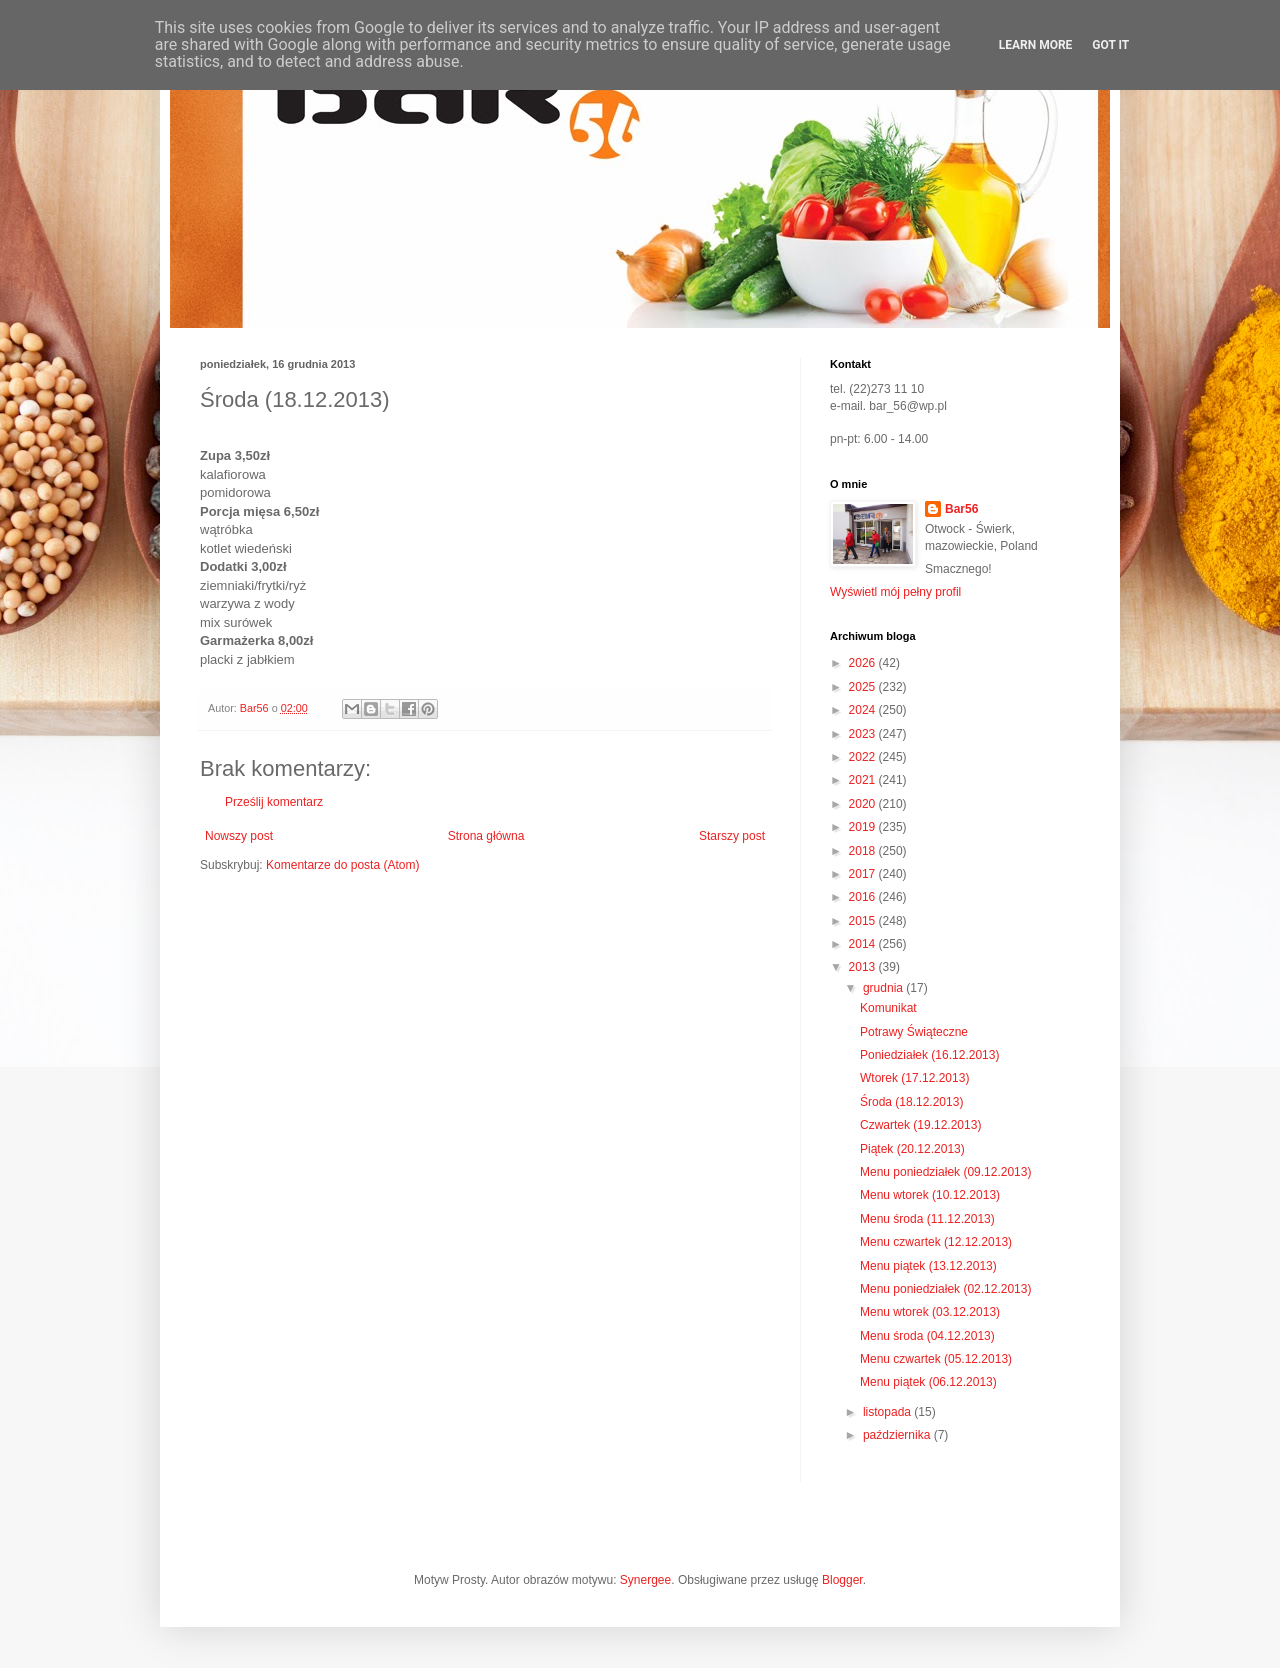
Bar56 (961, 509)
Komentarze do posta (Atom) (342, 865)
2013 (864, 967)
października (898, 1435)
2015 (864, 921)
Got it (1110, 45)
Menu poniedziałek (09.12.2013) (945, 1172)
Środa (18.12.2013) (911, 1102)
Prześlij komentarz (274, 802)
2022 (864, 757)
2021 (864, 780)
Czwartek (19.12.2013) (920, 1125)
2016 (864, 897)
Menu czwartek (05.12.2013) (936, 1359)
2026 (864, 663)
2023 (864, 734)
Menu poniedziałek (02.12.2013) (945, 1289)
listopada (888, 1412)
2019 (864, 827)
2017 (864, 874)
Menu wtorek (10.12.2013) (930, 1195)
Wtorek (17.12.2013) (914, 1078)
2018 (864, 851)
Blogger (842, 1580)
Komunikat (888, 1008)
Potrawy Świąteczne (914, 1032)
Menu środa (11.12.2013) (927, 1219)
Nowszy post (239, 836)
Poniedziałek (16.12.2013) (929, 1055)
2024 (864, 710)
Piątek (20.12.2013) (912, 1149)
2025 (864, 687)
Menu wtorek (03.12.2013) (930, 1312)
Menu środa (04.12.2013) (927, 1336)
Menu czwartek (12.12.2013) (936, 1242)
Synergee (645, 1580)
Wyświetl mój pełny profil (895, 592)
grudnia (884, 988)
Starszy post (732, 836)
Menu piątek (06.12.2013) (928, 1382)
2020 (864, 804)
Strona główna (486, 836)
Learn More (1036, 45)
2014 (864, 944)
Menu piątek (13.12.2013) (928, 1266)
